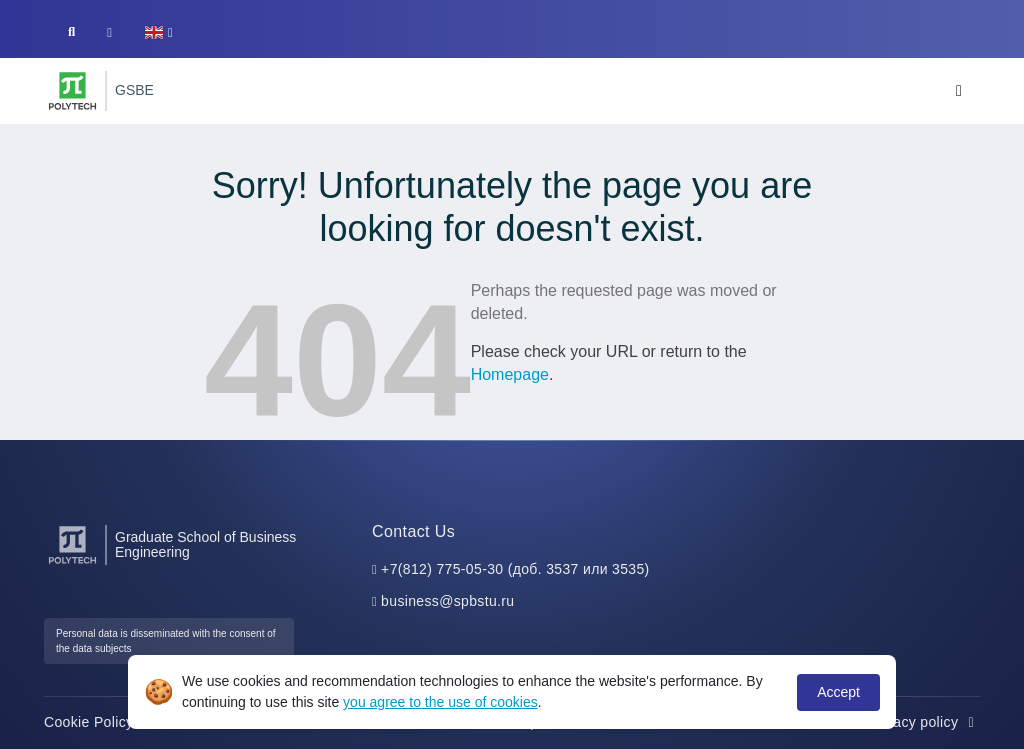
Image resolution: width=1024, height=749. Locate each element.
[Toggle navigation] (959, 91)
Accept (838, 692)
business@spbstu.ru (447, 601)
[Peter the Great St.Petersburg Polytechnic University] (72, 91)
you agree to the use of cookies (440, 702)
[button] (158, 32)
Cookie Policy (99, 722)
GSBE (134, 90)
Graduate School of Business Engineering (205, 545)
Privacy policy (924, 722)
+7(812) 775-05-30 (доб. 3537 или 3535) (515, 569)
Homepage (510, 374)
